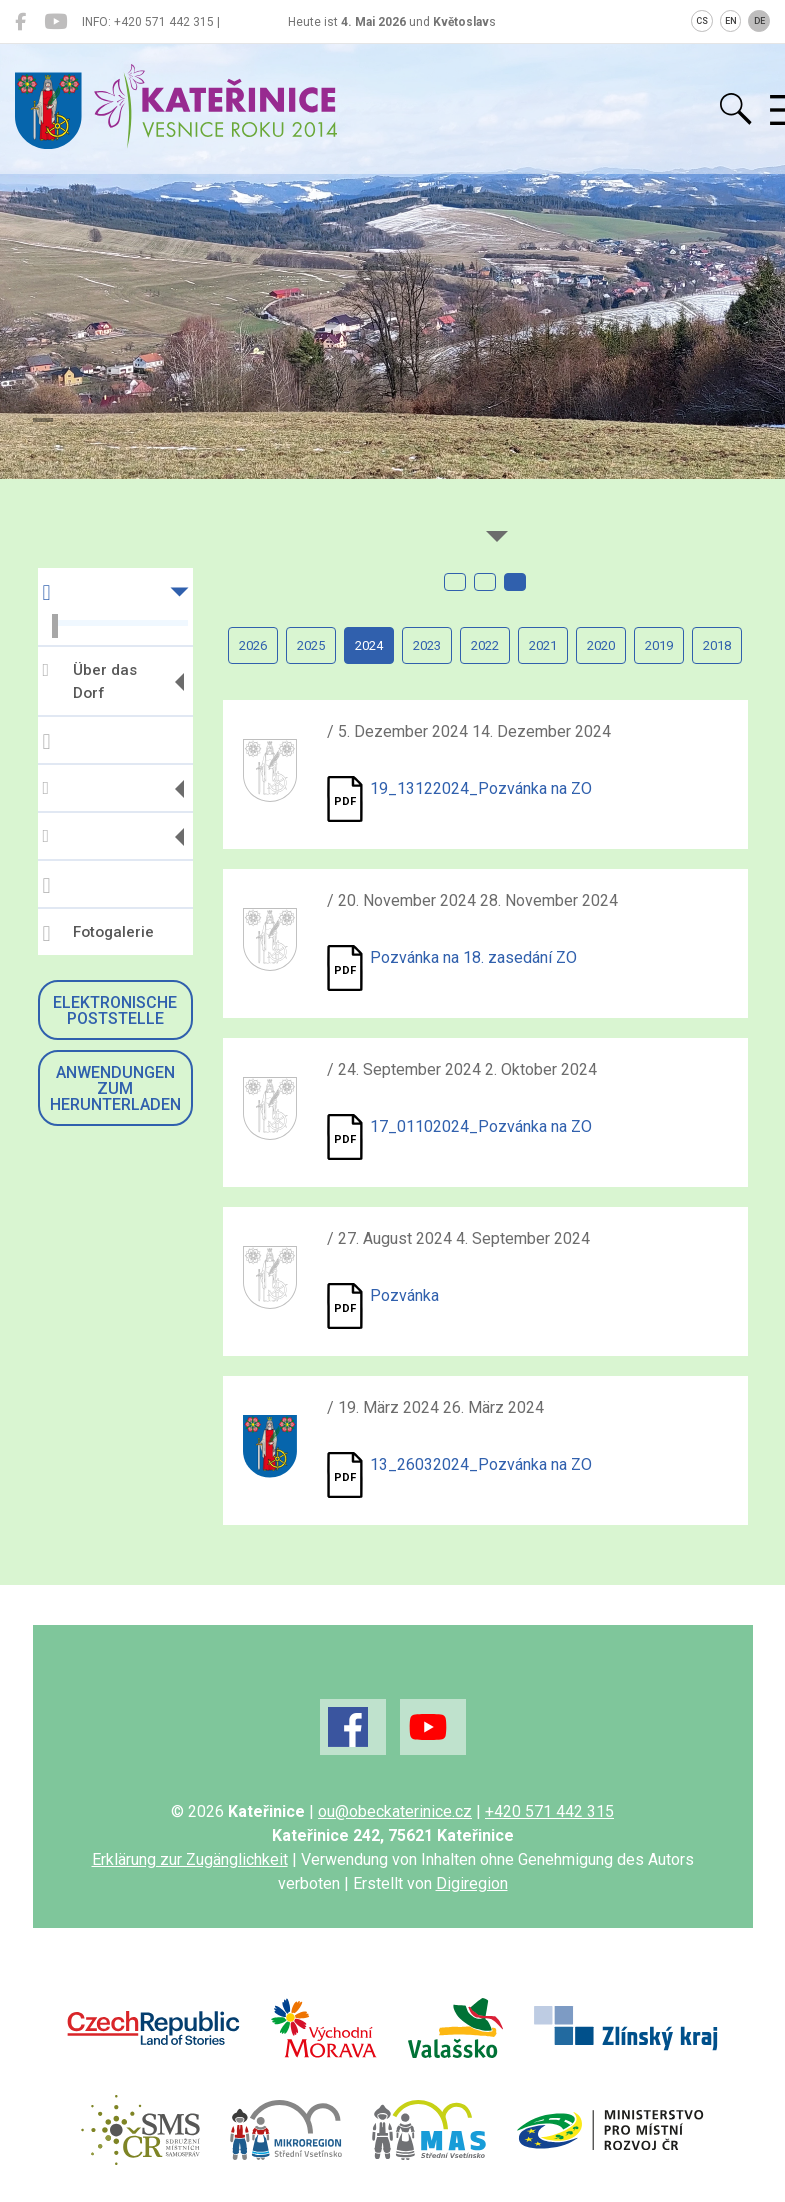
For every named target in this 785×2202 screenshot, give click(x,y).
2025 (311, 645)
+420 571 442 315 (549, 1811)
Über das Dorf (90, 681)
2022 (485, 645)
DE (759, 21)
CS (702, 21)
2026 (253, 645)
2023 (427, 645)
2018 (717, 645)
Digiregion (472, 1883)
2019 (659, 645)
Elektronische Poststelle (115, 1010)
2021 (543, 645)
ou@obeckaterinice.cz (395, 1811)
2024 (369, 645)
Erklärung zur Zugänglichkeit (190, 1859)
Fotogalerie (98, 934)
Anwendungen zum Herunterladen (115, 1088)
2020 (601, 645)
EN (731, 21)
